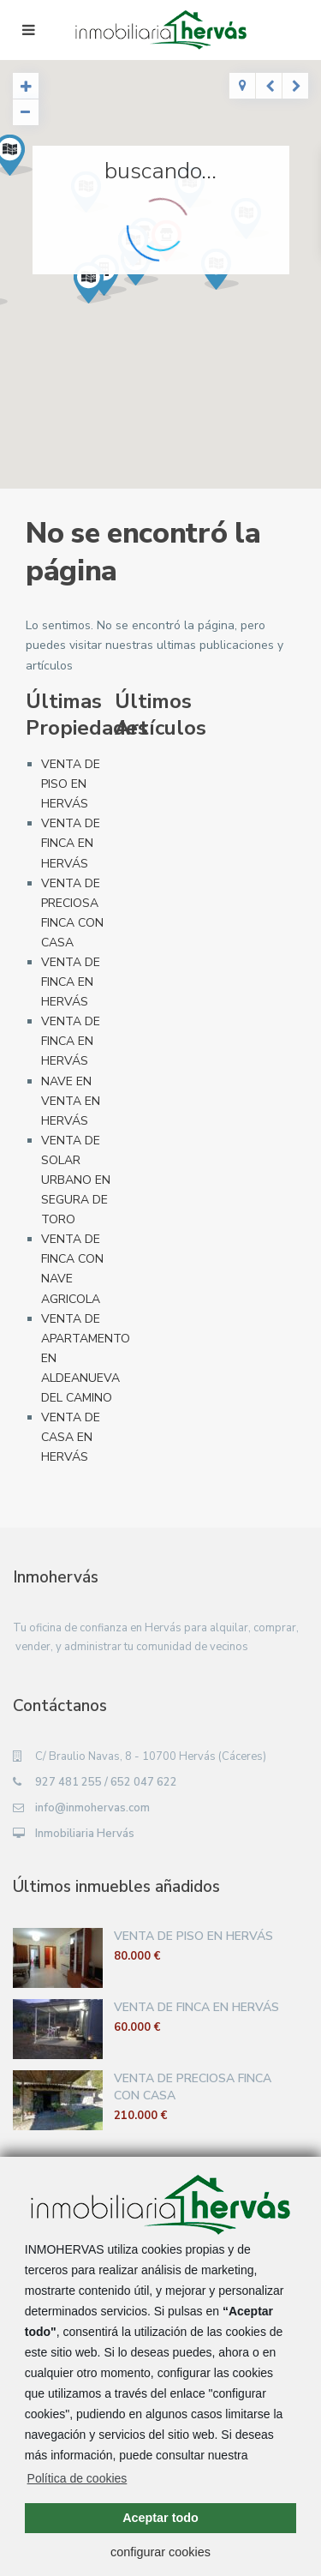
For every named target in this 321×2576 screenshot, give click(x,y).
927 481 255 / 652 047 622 (106, 1782)
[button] (99, 287)
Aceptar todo (160, 2518)
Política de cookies (77, 2478)
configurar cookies (160, 2552)
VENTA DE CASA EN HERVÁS (70, 1437)
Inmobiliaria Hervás (84, 1833)
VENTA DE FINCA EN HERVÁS (70, 843)
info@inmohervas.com (92, 1808)
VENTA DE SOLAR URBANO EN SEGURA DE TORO (75, 1180)
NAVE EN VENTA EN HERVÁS (70, 1101)
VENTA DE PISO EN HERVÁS (70, 784)
